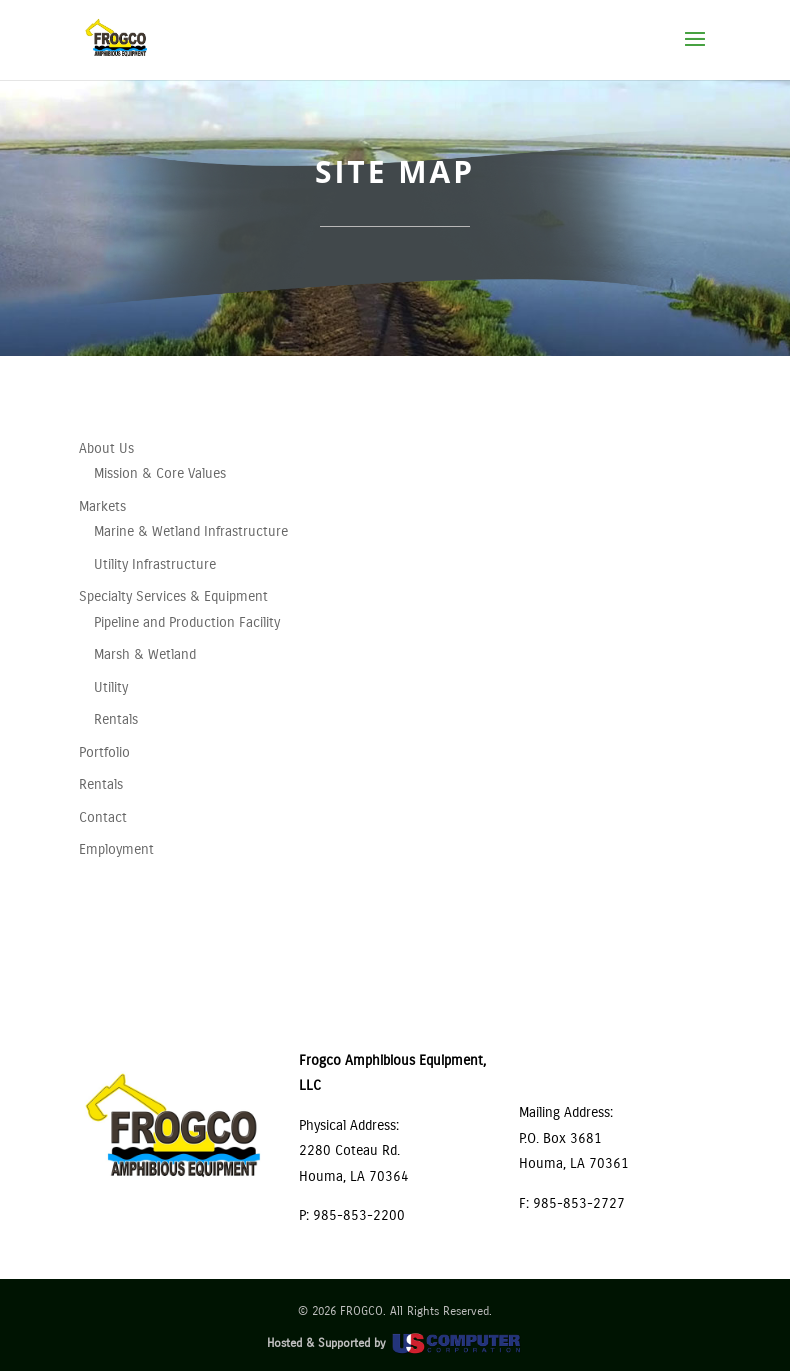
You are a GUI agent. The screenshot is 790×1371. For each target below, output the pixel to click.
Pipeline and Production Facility (187, 622)
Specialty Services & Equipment (173, 596)
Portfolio (104, 752)
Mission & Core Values (160, 473)
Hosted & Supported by (395, 1343)
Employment (116, 849)
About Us (106, 448)
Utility (111, 687)
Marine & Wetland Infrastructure (191, 531)
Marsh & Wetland (145, 654)
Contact (103, 817)
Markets (102, 506)
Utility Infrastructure (155, 564)
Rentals (116, 719)
